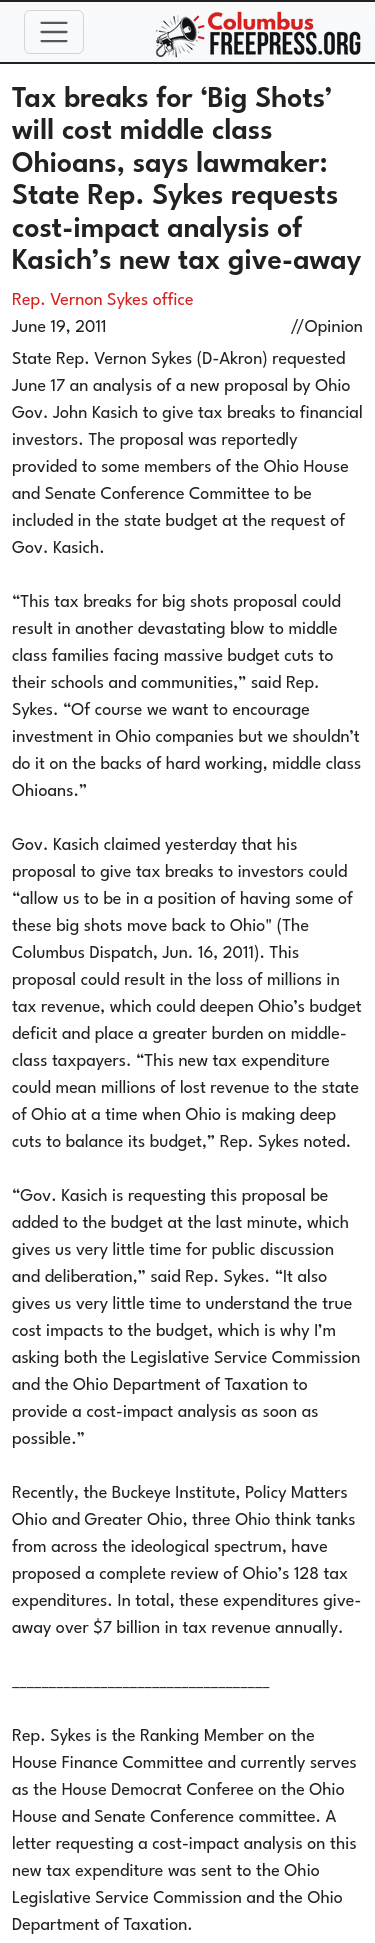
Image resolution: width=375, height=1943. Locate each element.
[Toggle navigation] (54, 32)
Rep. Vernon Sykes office (103, 300)
